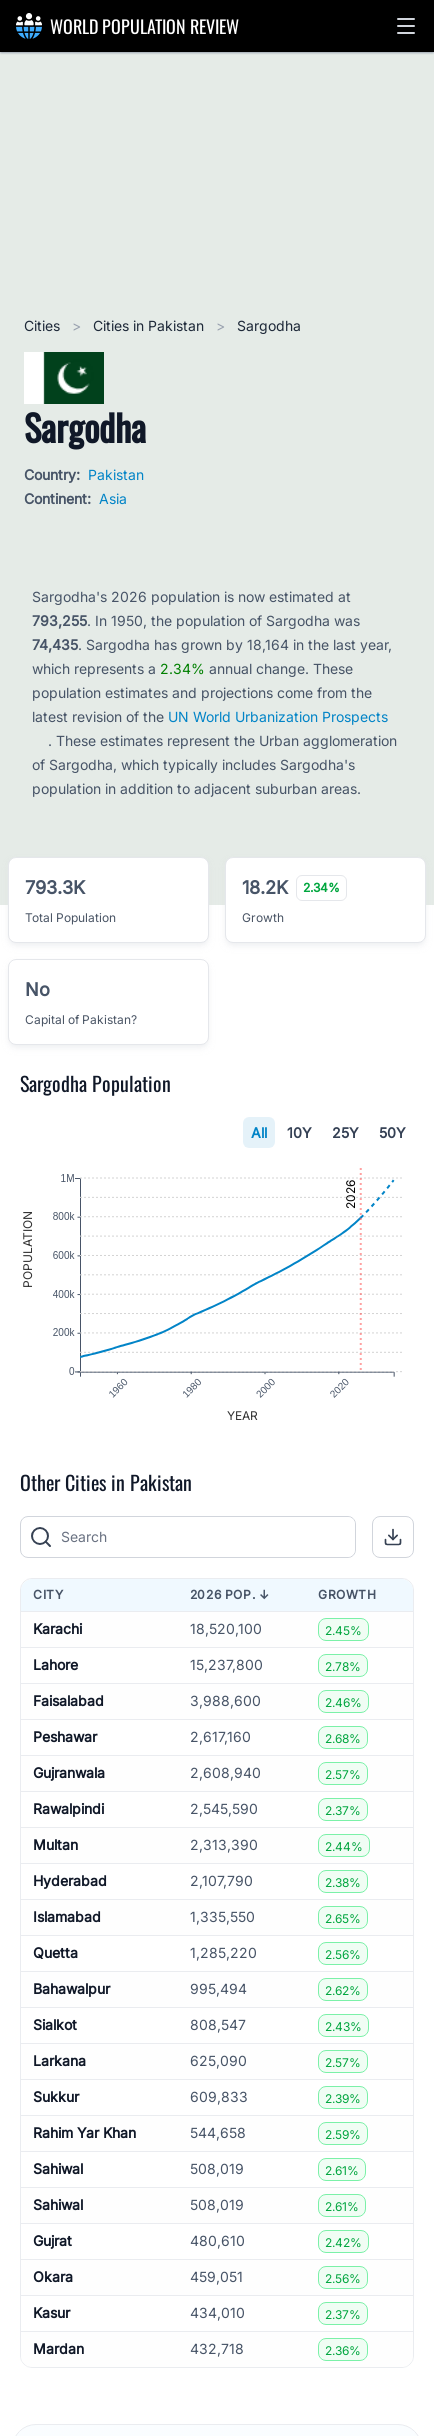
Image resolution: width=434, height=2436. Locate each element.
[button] (406, 26)
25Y (345, 1132)
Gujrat (52, 2241)
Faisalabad (68, 1701)
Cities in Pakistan (150, 325)
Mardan (58, 2349)
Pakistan (116, 474)
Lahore (55, 1665)
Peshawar (65, 1737)
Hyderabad (70, 1881)
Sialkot (55, 2025)
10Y (299, 1132)
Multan (55, 1845)
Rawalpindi (68, 1809)
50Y (392, 1132)
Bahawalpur (71, 1989)
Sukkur (56, 2097)
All (259, 1132)
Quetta (55, 1953)
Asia (113, 498)
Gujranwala (69, 1773)
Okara (53, 2277)
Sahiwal (58, 2169)
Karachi (57, 1629)
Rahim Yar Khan (84, 2133)
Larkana (59, 2061)
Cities (44, 325)
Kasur (51, 2313)
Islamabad (67, 1917)
